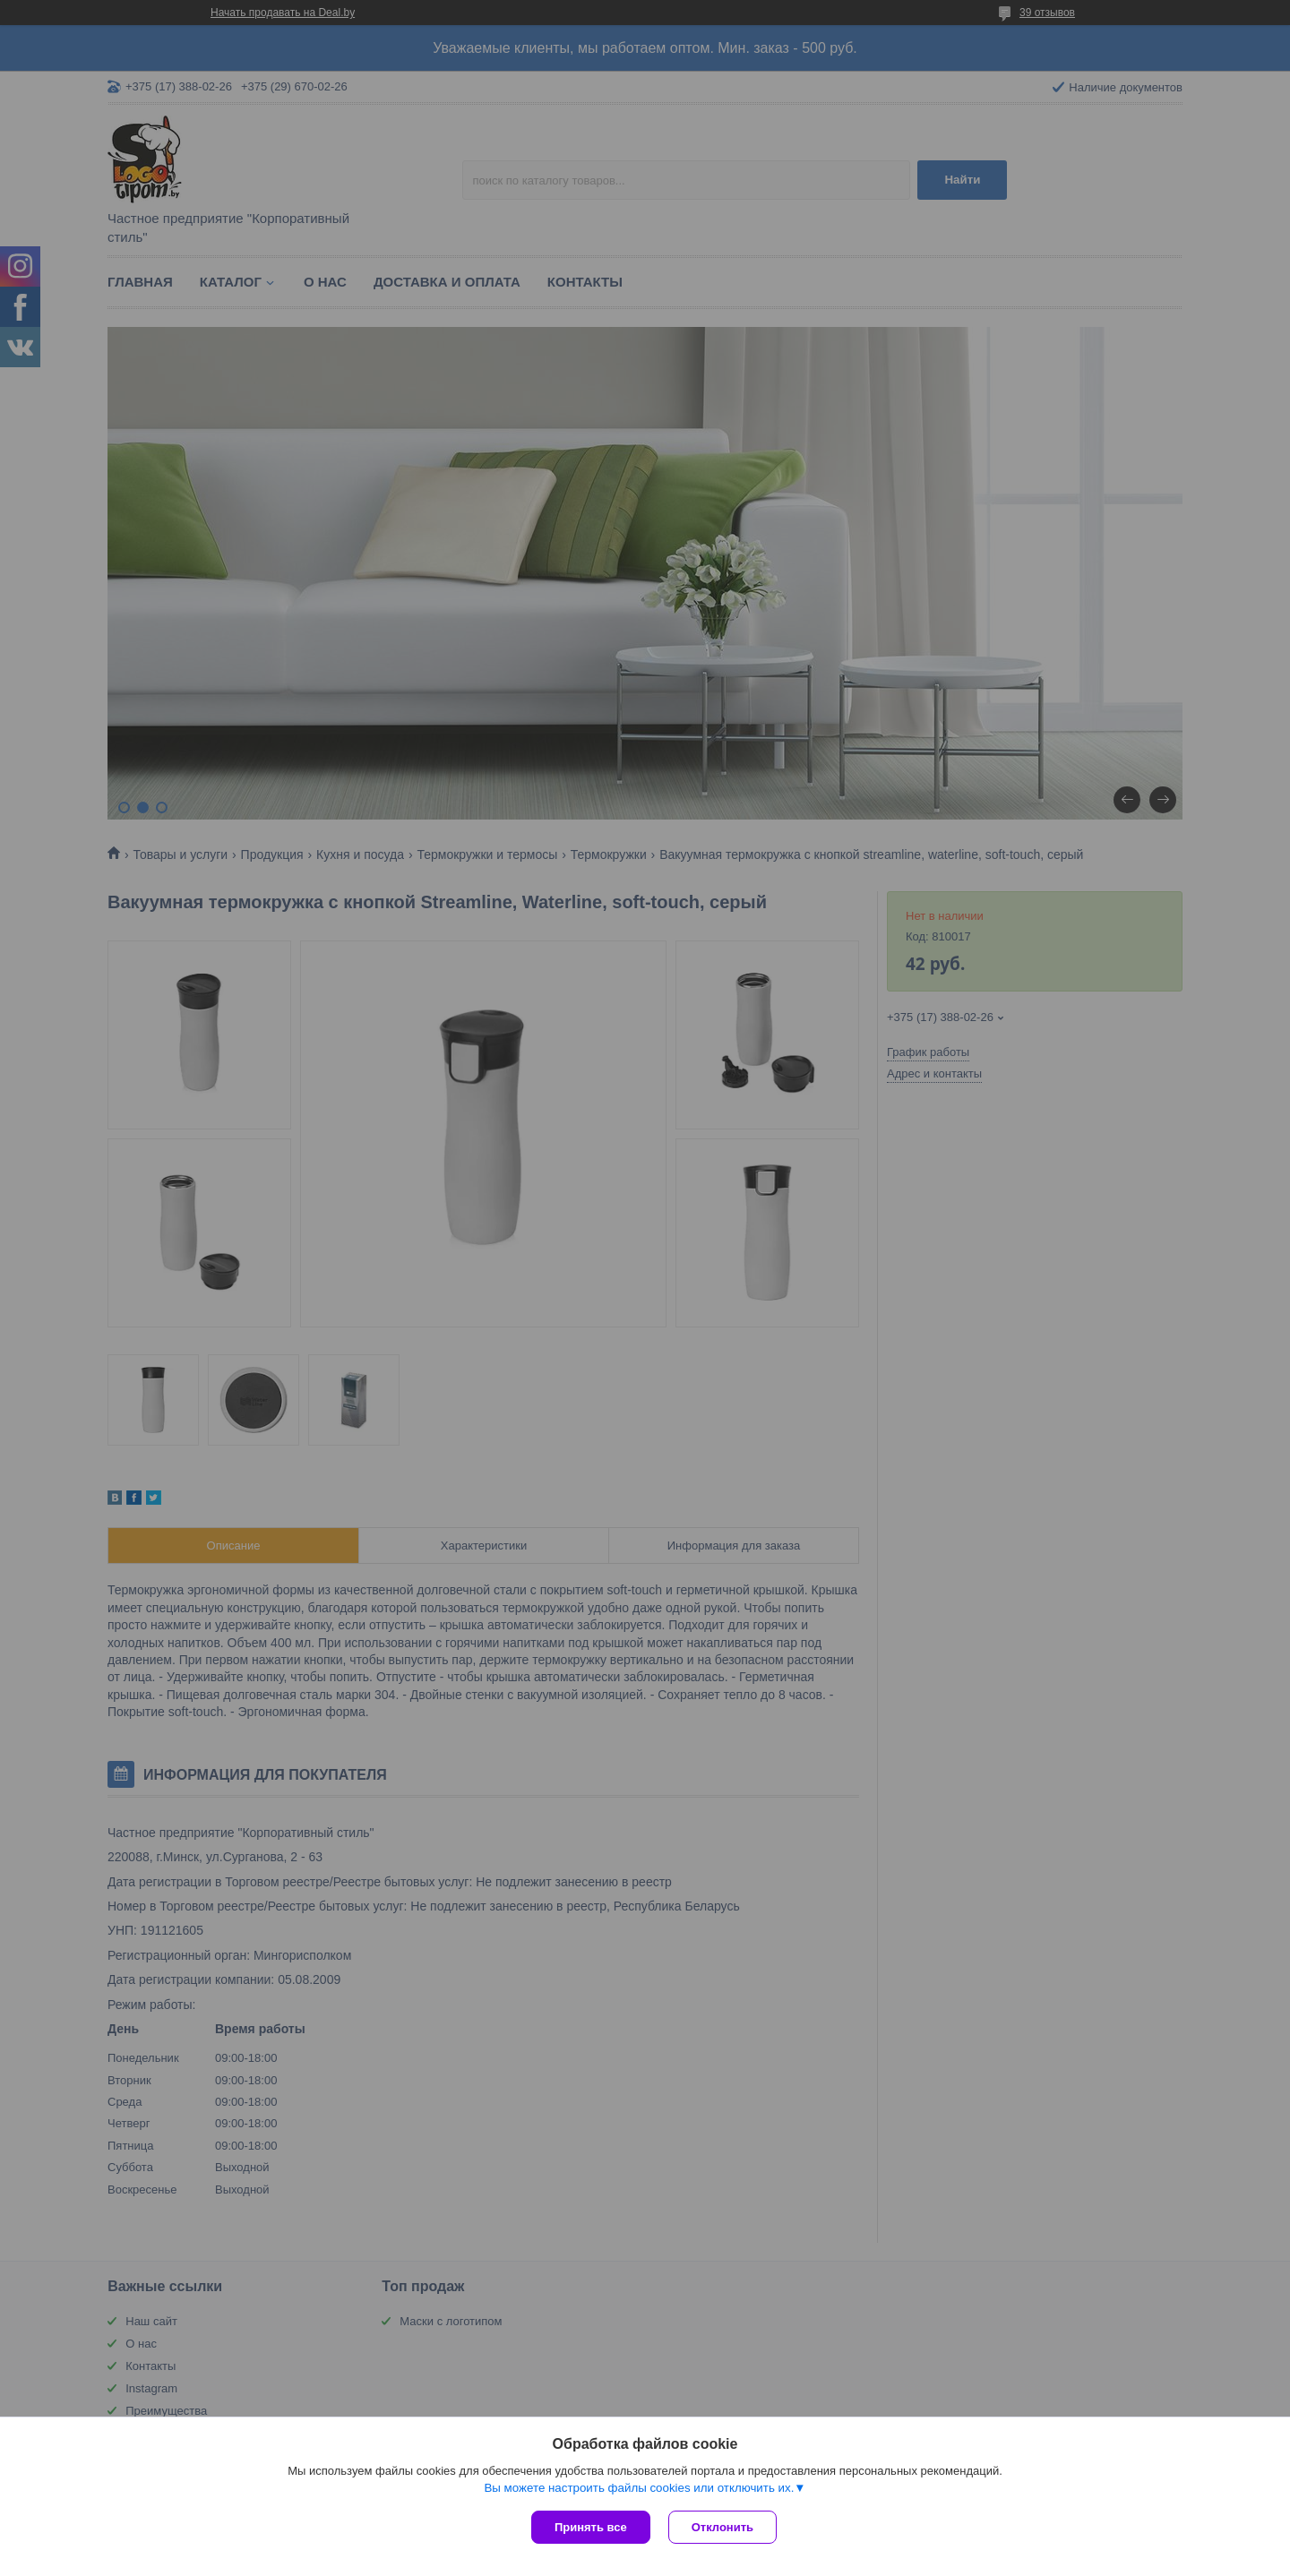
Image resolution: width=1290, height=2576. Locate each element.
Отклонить (722, 2527)
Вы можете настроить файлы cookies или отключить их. (639, 2487)
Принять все (591, 2527)
